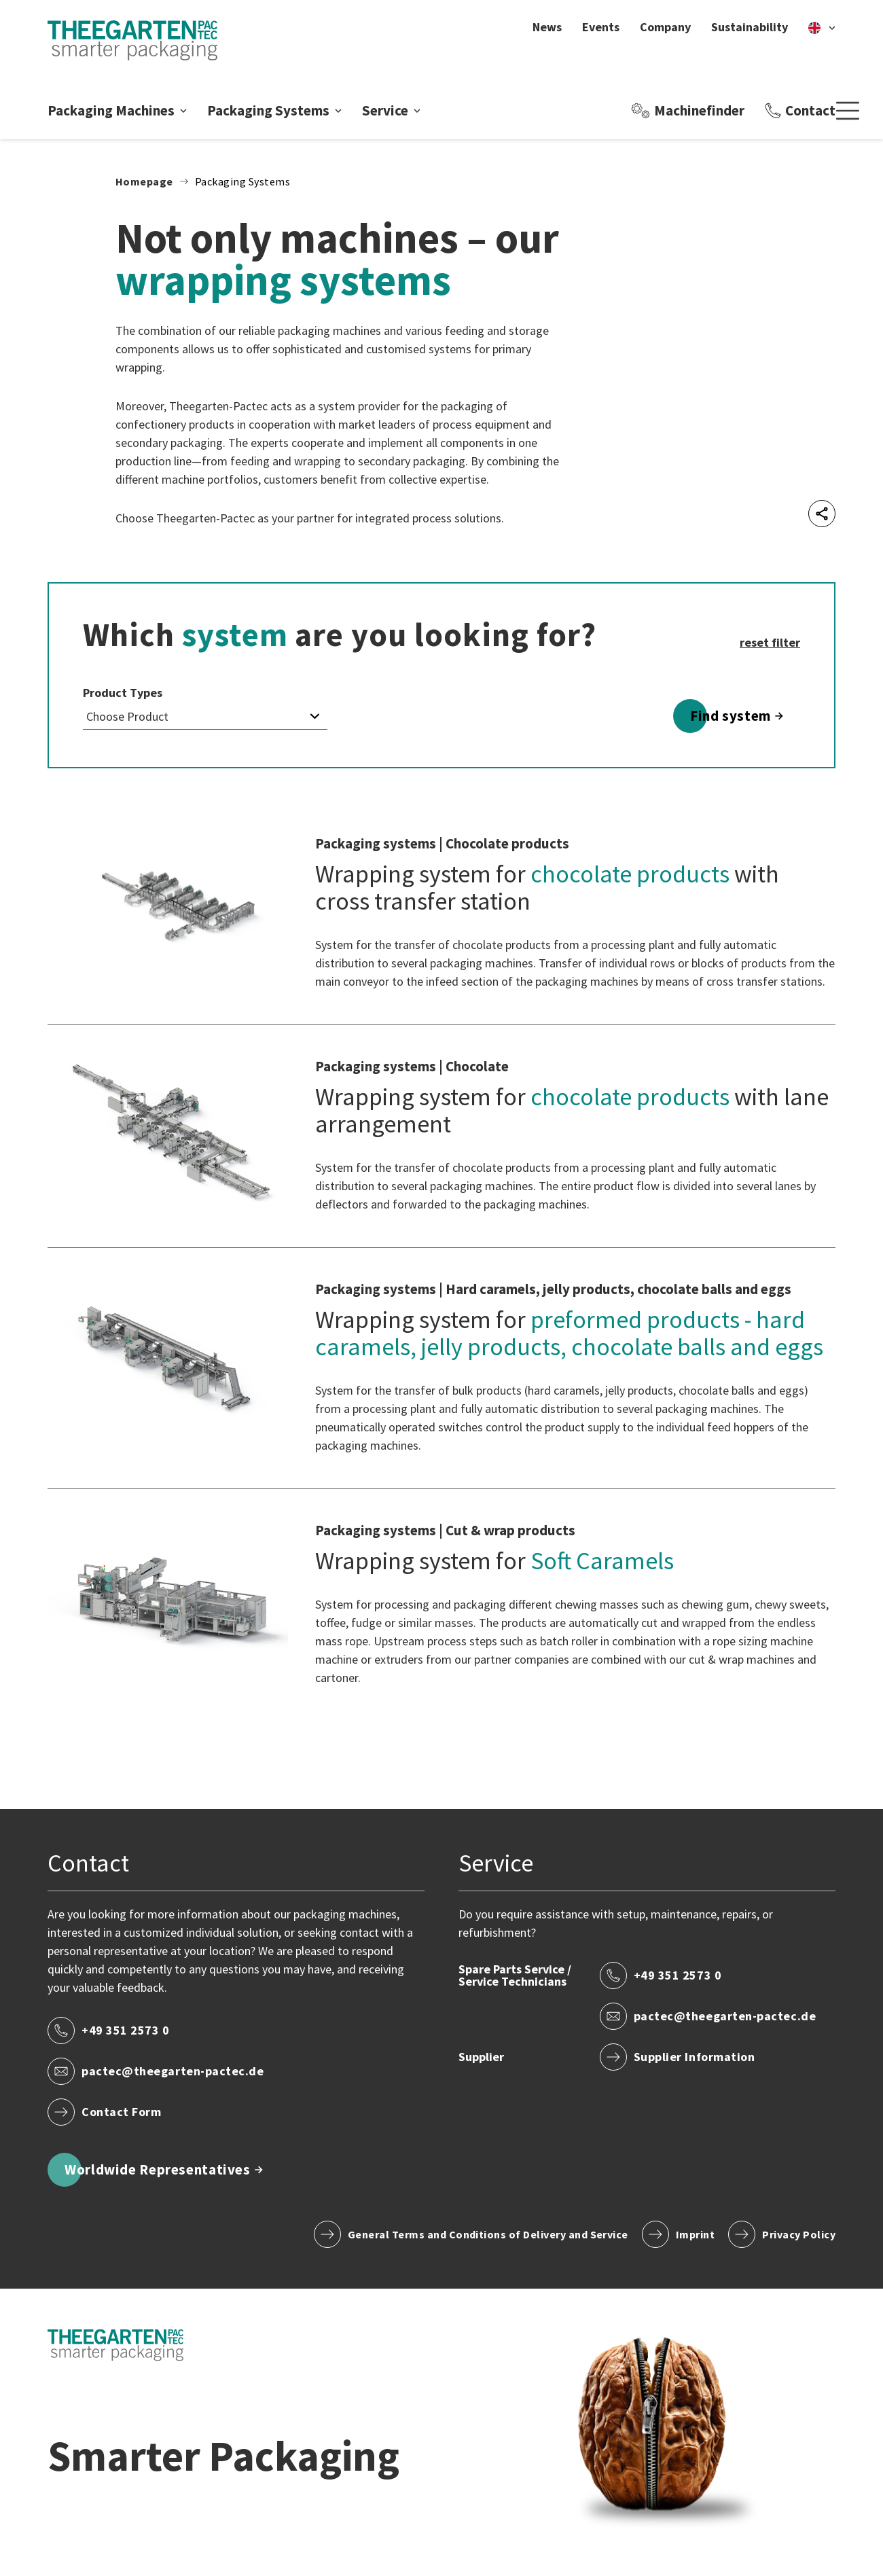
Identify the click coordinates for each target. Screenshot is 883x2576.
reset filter (770, 642)
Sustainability (749, 27)
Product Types (122, 693)
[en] (821, 27)
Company (665, 27)
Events (600, 27)
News (547, 27)
